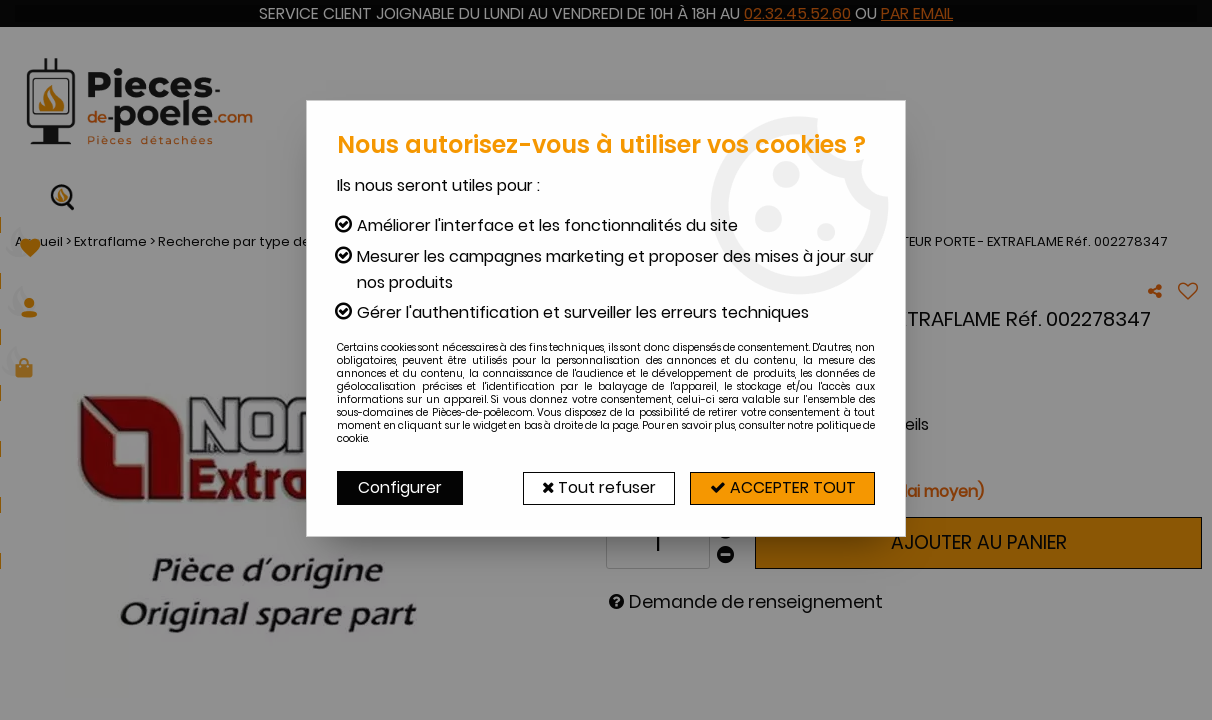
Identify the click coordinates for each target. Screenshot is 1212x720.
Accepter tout (781, 487)
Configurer (400, 487)
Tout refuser (593, 487)
